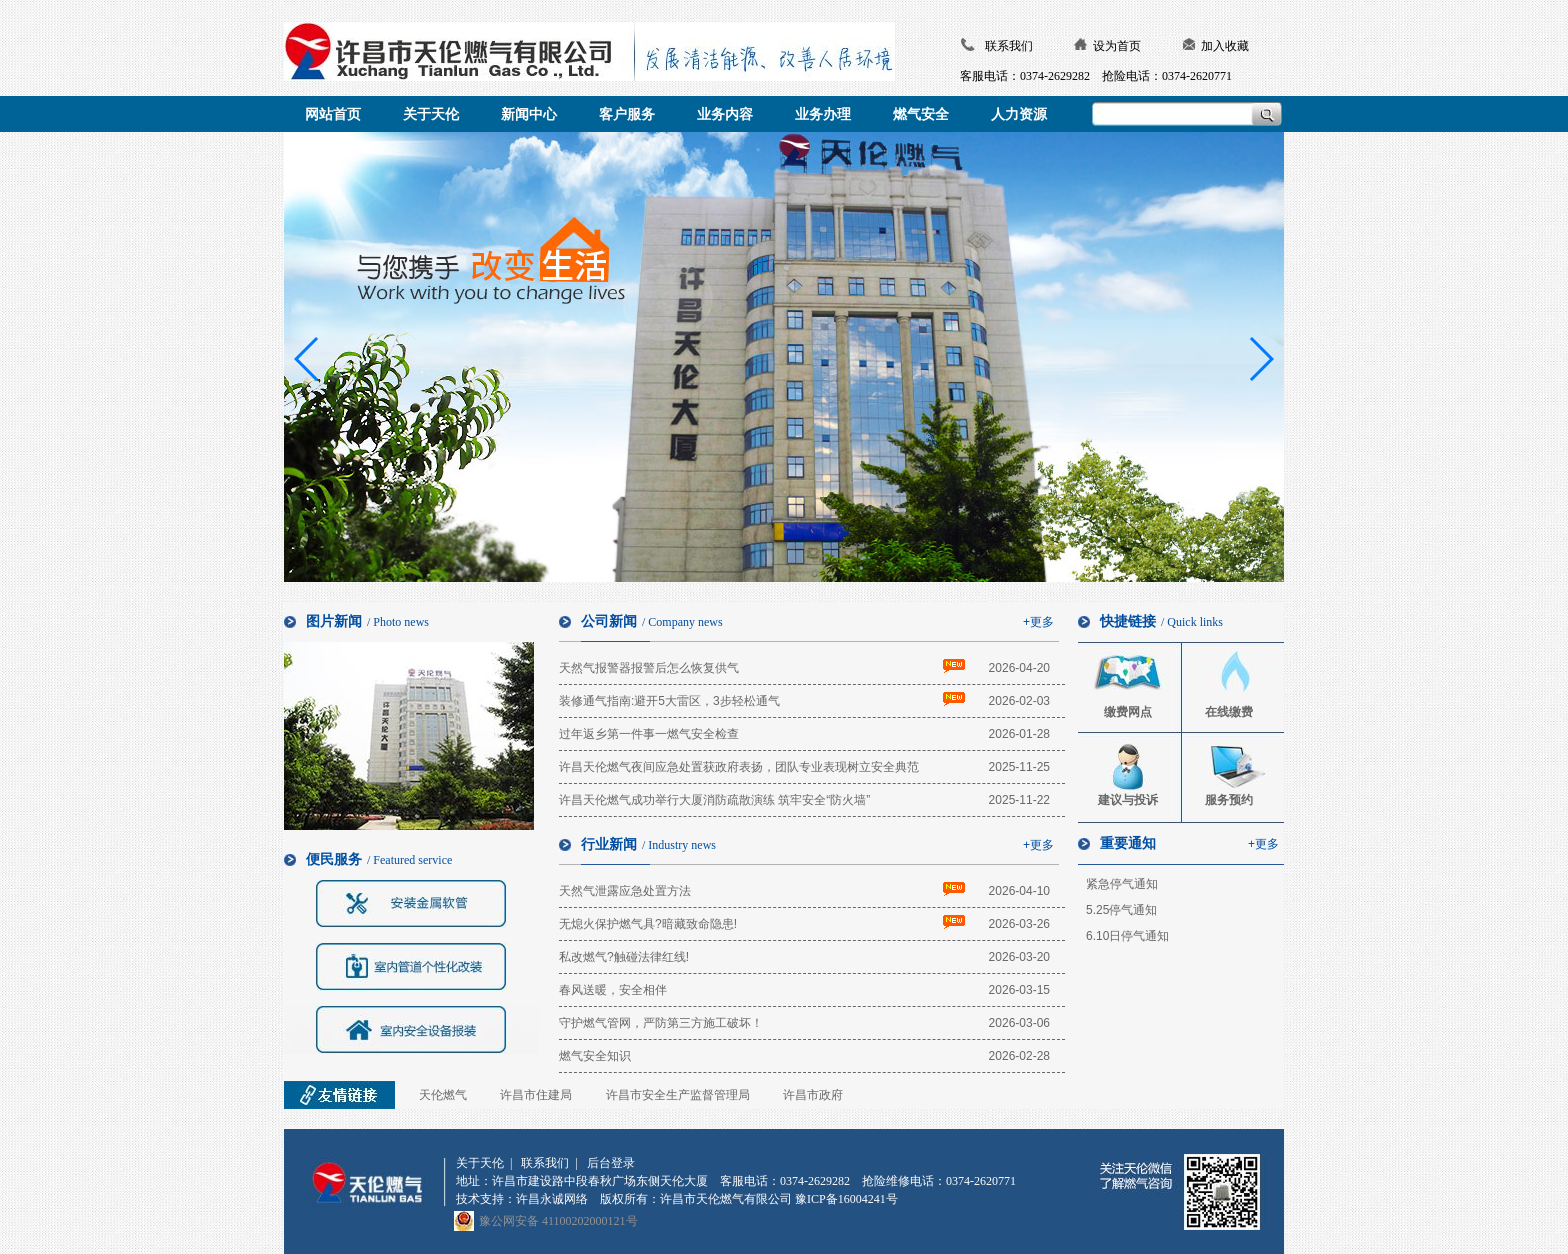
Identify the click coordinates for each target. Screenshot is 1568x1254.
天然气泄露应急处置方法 (625, 891)
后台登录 (611, 1163)
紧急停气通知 (1122, 884)
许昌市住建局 (536, 1095)
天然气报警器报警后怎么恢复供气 (649, 668)
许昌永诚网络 (552, 1199)
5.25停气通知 (1121, 910)
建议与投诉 (1128, 800)
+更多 (1038, 622)
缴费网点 (1128, 712)
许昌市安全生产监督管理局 (678, 1095)
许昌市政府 (813, 1095)
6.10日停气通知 (1127, 936)
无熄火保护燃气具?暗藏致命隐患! (648, 924)
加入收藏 (1225, 46)
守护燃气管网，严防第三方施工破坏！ (661, 1023)
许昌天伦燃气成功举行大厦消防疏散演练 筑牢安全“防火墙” (714, 800)
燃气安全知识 (595, 1056)
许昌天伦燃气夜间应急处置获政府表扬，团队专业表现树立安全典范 (739, 767)
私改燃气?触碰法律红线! (624, 957)
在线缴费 (1229, 712)
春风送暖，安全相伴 (613, 990)
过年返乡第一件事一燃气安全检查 (649, 734)
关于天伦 (480, 1163)
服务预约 (1229, 800)
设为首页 (1117, 46)
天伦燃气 (443, 1095)
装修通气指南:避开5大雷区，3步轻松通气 (669, 701)
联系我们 (1009, 46)
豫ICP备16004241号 (846, 1199)
